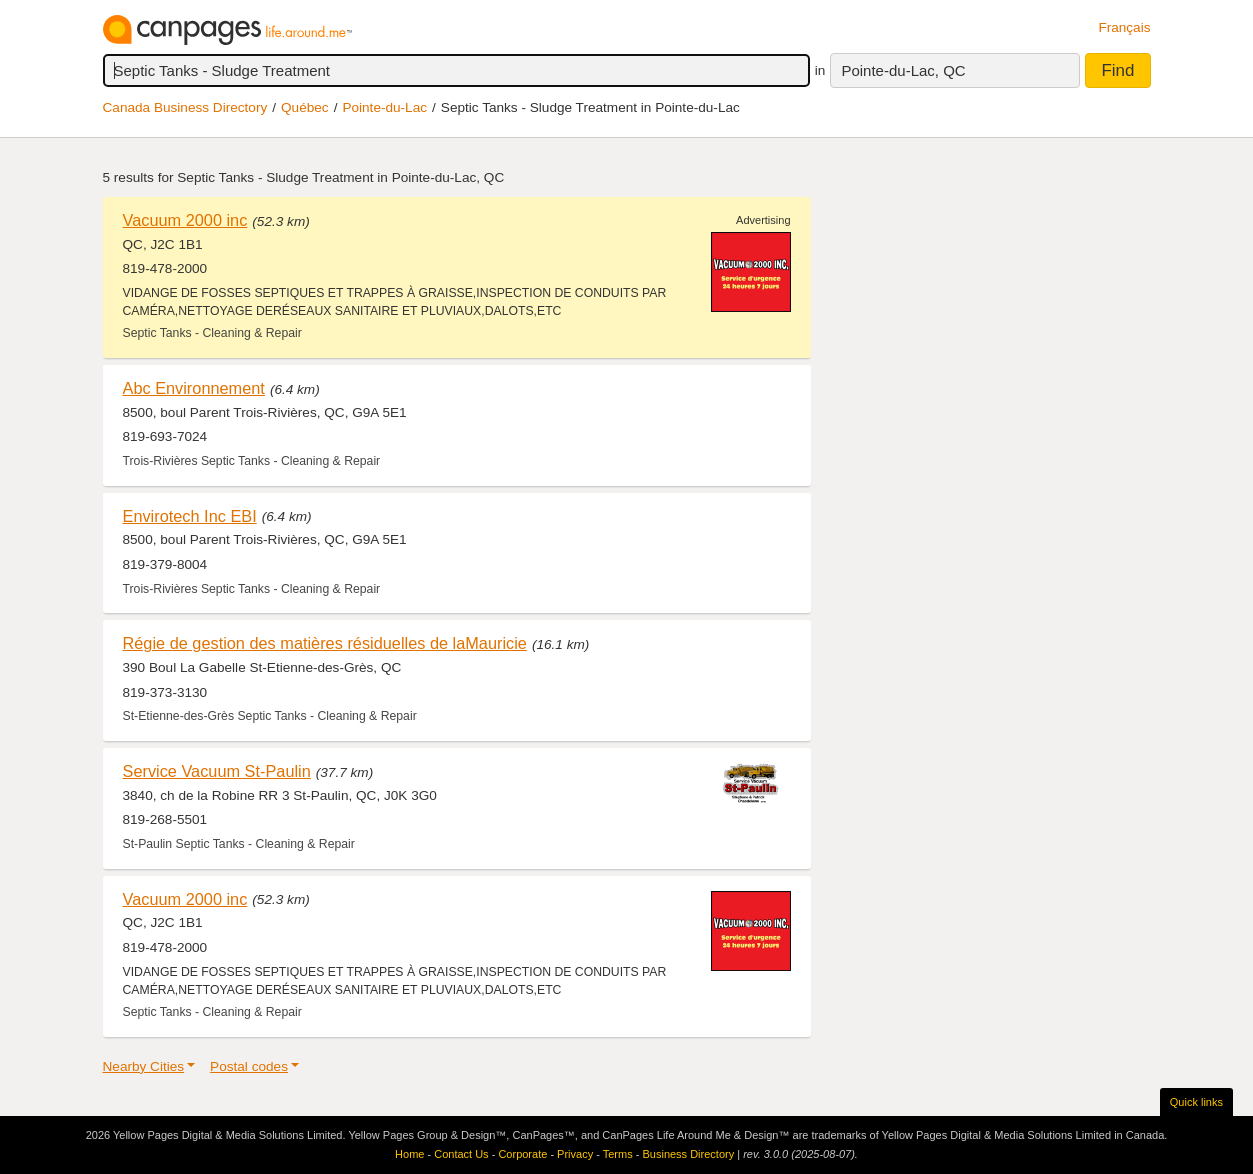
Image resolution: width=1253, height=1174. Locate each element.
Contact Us (461, 1154)
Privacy (575, 1154)
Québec (305, 107)
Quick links (1196, 1102)
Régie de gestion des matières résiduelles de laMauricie (325, 643)
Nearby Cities (144, 1066)
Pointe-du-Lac (384, 107)
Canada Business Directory (185, 107)
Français (1124, 27)
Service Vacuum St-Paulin (217, 771)
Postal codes (249, 1066)
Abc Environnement (194, 388)
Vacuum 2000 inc (185, 220)
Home (409, 1154)
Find (1117, 70)
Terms (618, 1154)
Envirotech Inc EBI (190, 516)
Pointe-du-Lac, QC (903, 70)
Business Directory (688, 1154)
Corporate (522, 1154)
